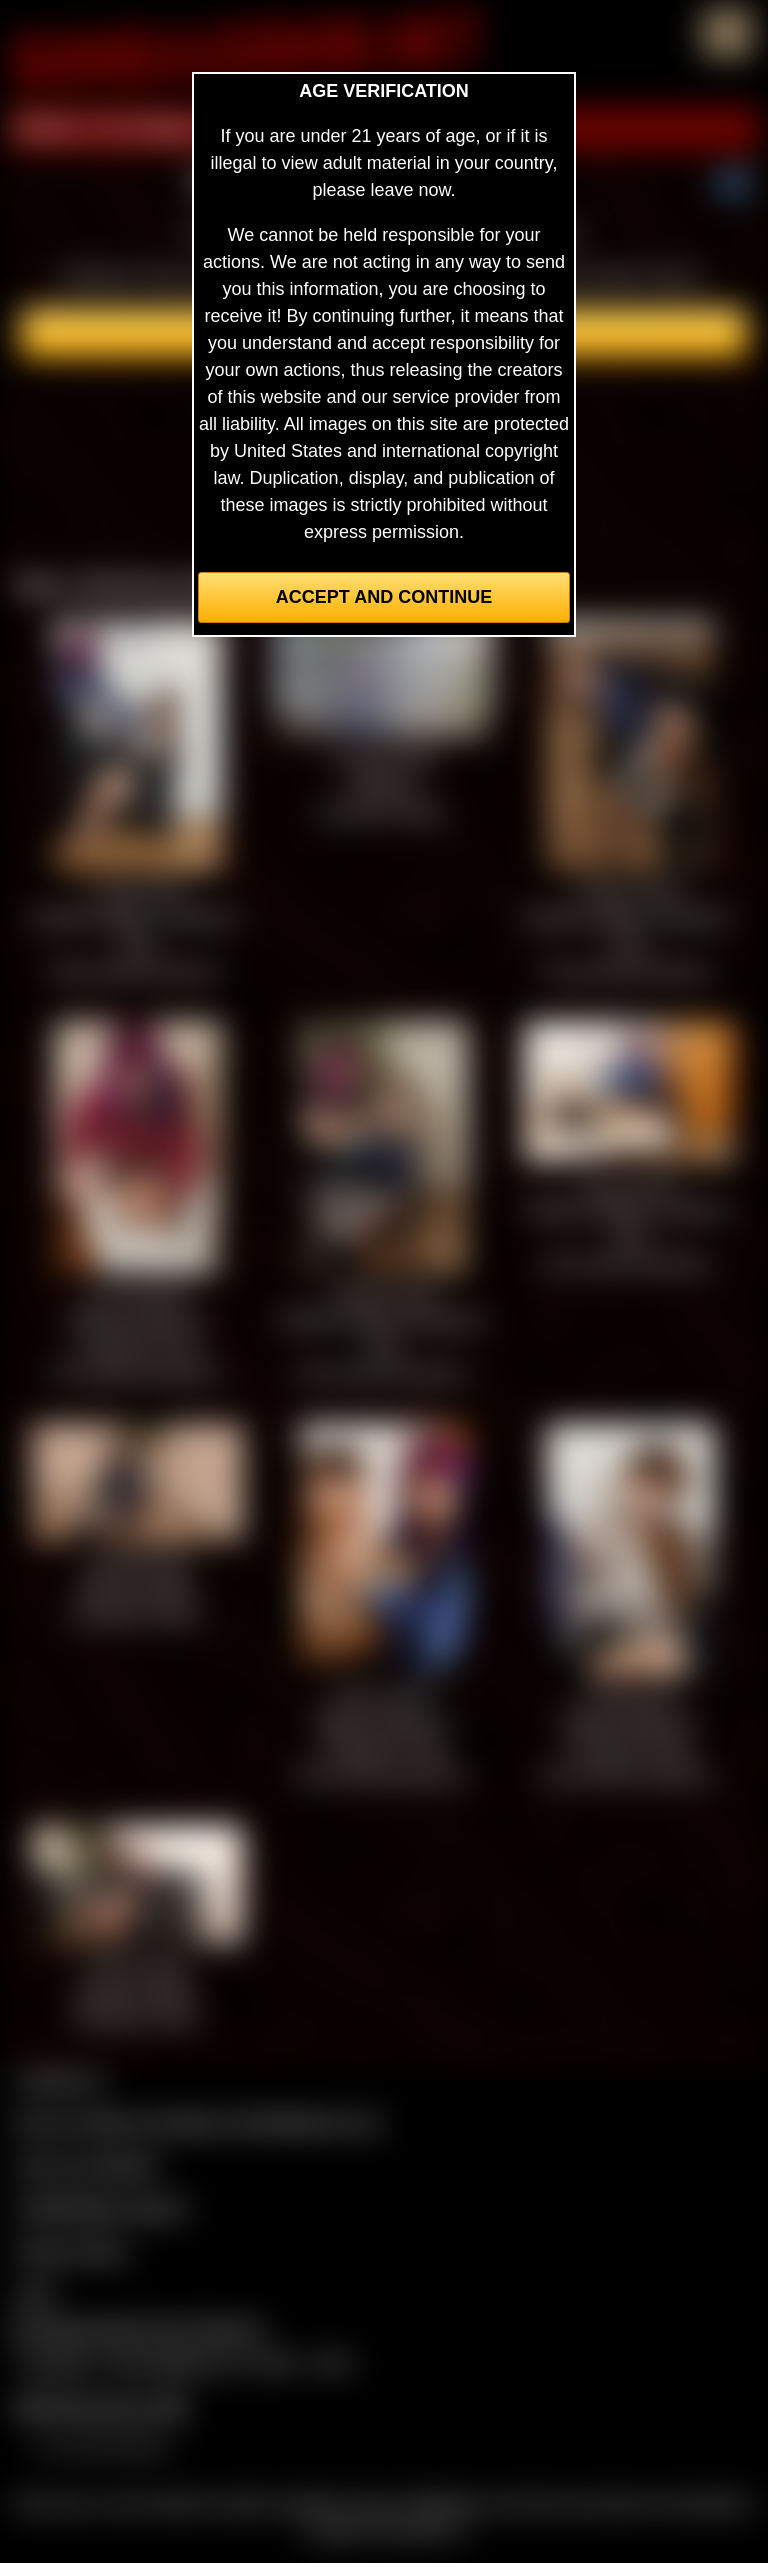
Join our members (88, 2165)
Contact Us (60, 2079)
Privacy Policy (72, 2251)
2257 (36, 2294)
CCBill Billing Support (101, 2208)
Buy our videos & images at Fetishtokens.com (198, 2122)
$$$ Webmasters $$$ (101, 2407)
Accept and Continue (384, 597)
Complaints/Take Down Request (136, 2329)
